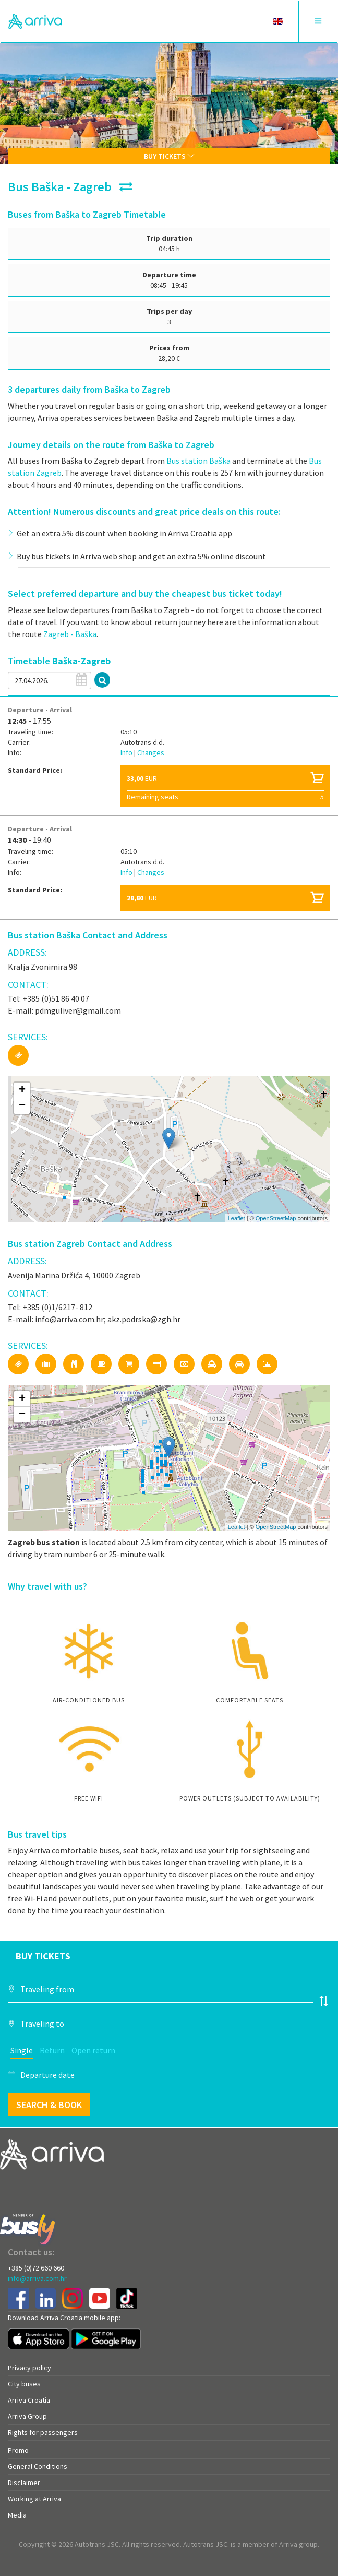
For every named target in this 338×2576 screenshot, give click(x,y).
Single (21, 2050)
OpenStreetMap (276, 1218)
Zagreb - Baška (69, 634)
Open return (93, 2050)
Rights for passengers (43, 2432)
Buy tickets (169, 156)
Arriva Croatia (29, 2400)
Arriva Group (27, 2416)
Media (17, 2515)
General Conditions (37, 2466)
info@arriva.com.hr (37, 2278)
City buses (24, 2384)
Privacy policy (29, 2367)
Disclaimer (24, 2482)
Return (52, 2050)
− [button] (22, 1106)
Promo (18, 2450)
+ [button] (22, 1090)
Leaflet (236, 1218)
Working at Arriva (34, 2498)
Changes (150, 752)
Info (127, 752)
